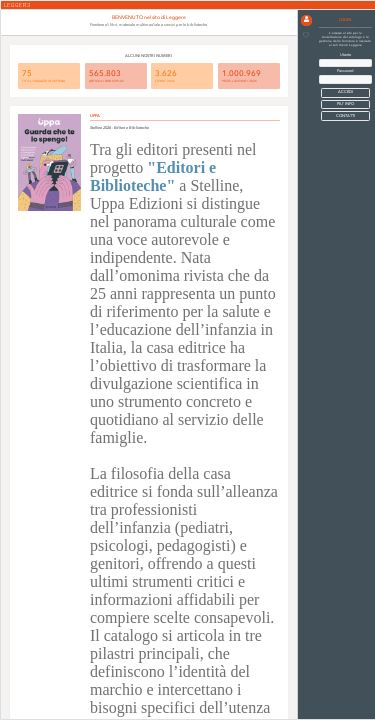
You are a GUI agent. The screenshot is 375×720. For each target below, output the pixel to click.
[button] (306, 20)
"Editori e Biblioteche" (153, 176)
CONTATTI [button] (345, 116)
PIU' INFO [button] (345, 104)
